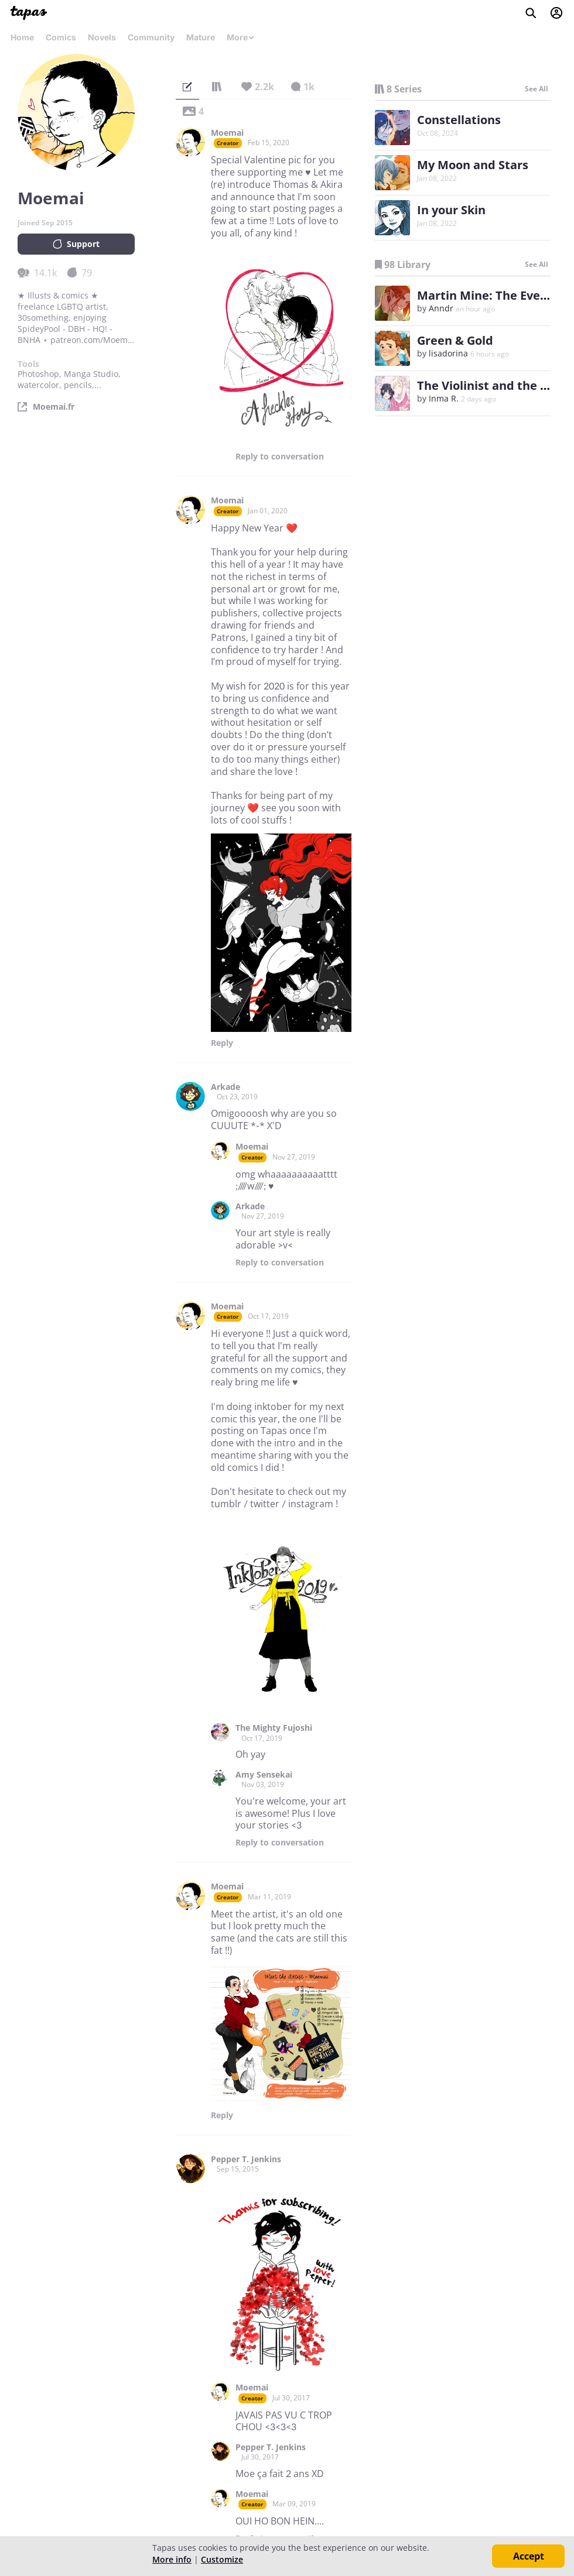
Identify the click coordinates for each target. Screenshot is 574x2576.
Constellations (459, 120)
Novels (102, 37)
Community (151, 37)
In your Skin (451, 210)
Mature (200, 37)
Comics (61, 37)
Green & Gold (455, 340)
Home (22, 37)
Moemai (227, 133)
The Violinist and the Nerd (493, 385)
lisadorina (448, 353)
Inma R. (444, 398)
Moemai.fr (53, 406)
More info (172, 2559)
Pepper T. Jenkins (246, 2159)
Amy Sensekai (263, 1774)
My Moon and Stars (472, 165)
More (241, 37)
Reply (279, 456)
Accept (528, 2556)
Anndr (441, 308)
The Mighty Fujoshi (273, 1728)
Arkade (225, 1087)
